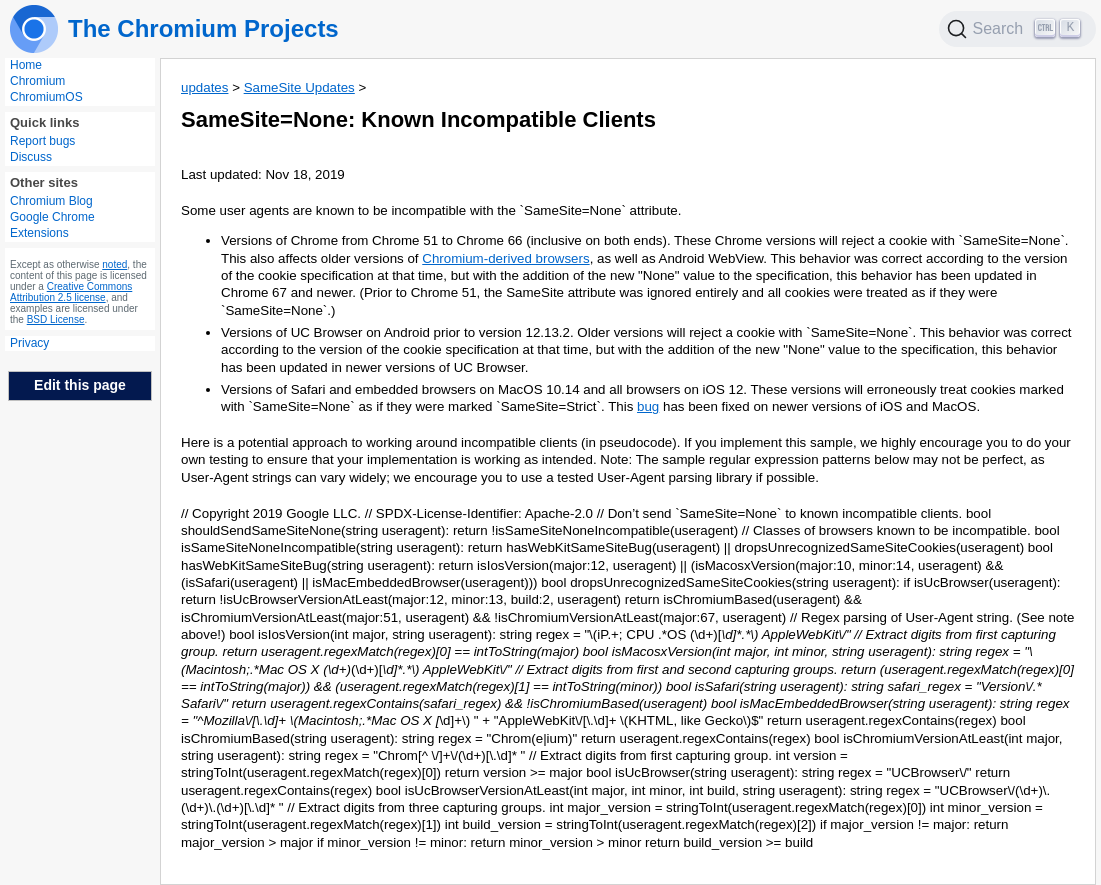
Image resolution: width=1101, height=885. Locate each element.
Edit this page (80, 385)
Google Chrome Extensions (52, 225)
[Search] (1018, 29)
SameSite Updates (299, 87)
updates (204, 87)
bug (648, 406)
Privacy (29, 343)
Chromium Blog (51, 201)
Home (26, 65)
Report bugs (42, 141)
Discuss (31, 157)
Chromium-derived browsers (505, 258)
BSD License (56, 319)
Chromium (37, 81)
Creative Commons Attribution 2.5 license (71, 292)
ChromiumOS (46, 97)
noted (114, 264)
